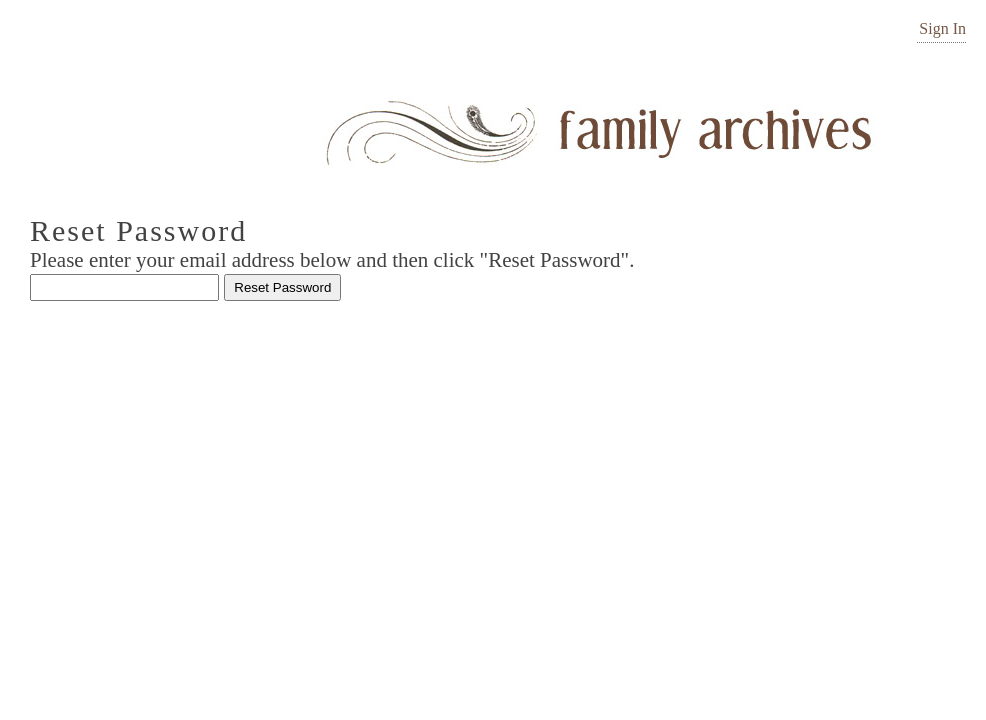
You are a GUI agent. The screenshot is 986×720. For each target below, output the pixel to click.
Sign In (942, 28)
